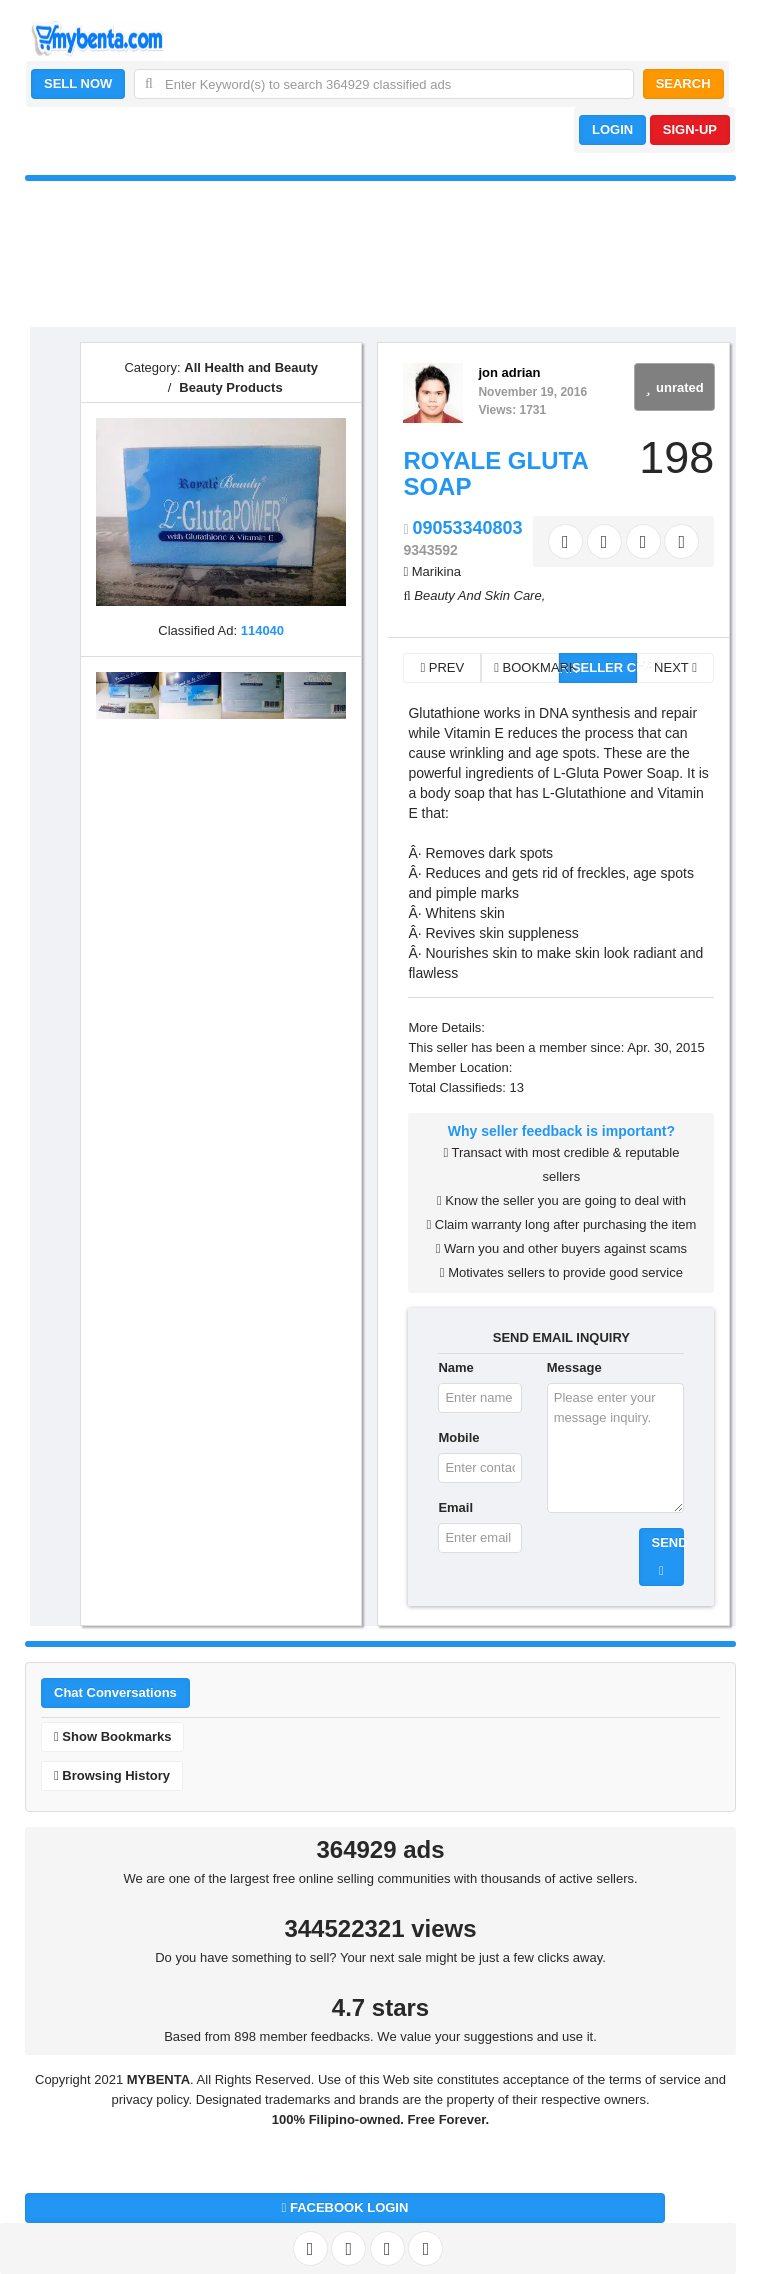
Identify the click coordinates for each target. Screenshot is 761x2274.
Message (574, 1367)
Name (455, 1367)
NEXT (675, 667)
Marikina (436, 571)
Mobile (458, 1437)
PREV (442, 667)
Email (455, 1507)
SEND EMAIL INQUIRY (561, 1337)
